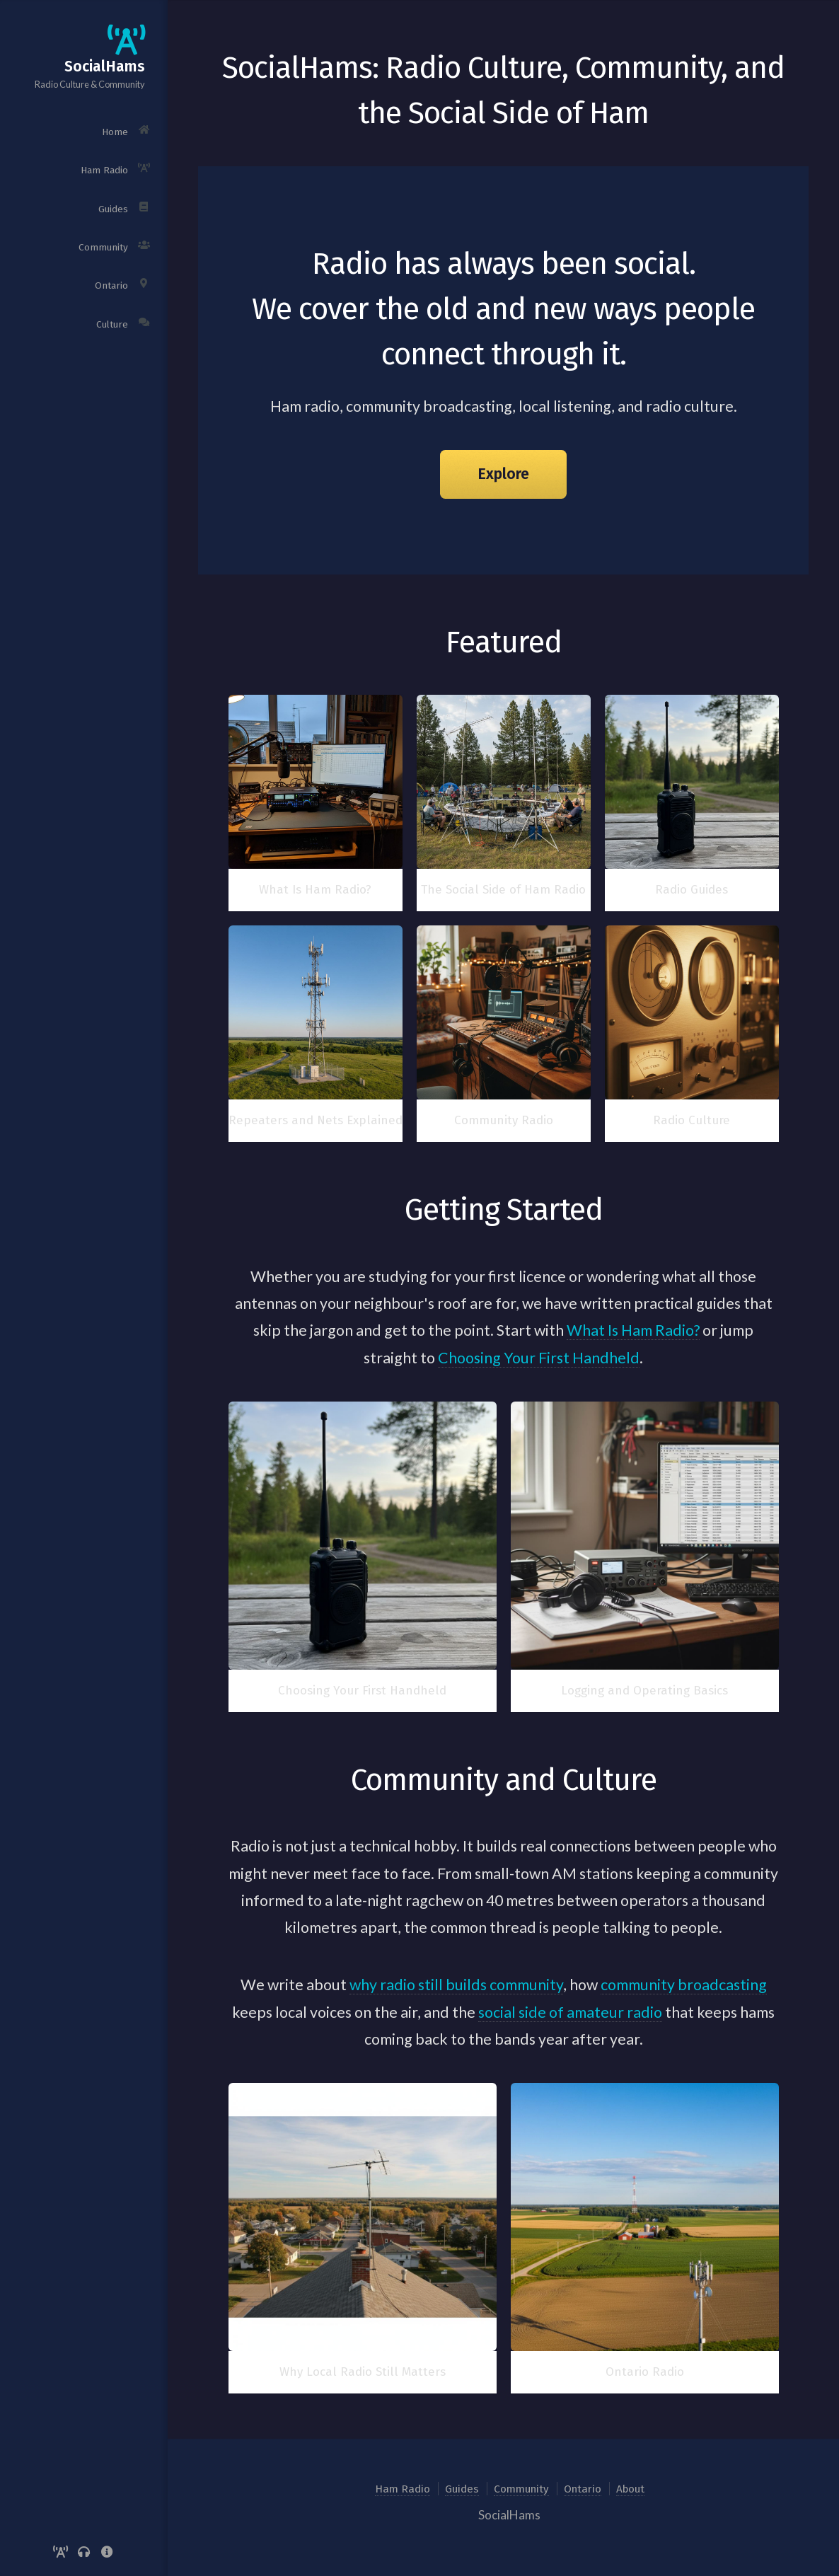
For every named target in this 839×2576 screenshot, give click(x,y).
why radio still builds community (456, 1984)
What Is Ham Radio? (633, 1330)
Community (521, 2489)
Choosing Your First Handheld (539, 1357)
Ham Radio (402, 2489)
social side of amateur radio (570, 2012)
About (630, 2489)
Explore (503, 474)
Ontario (582, 2489)
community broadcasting (684, 1984)
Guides (462, 2489)
